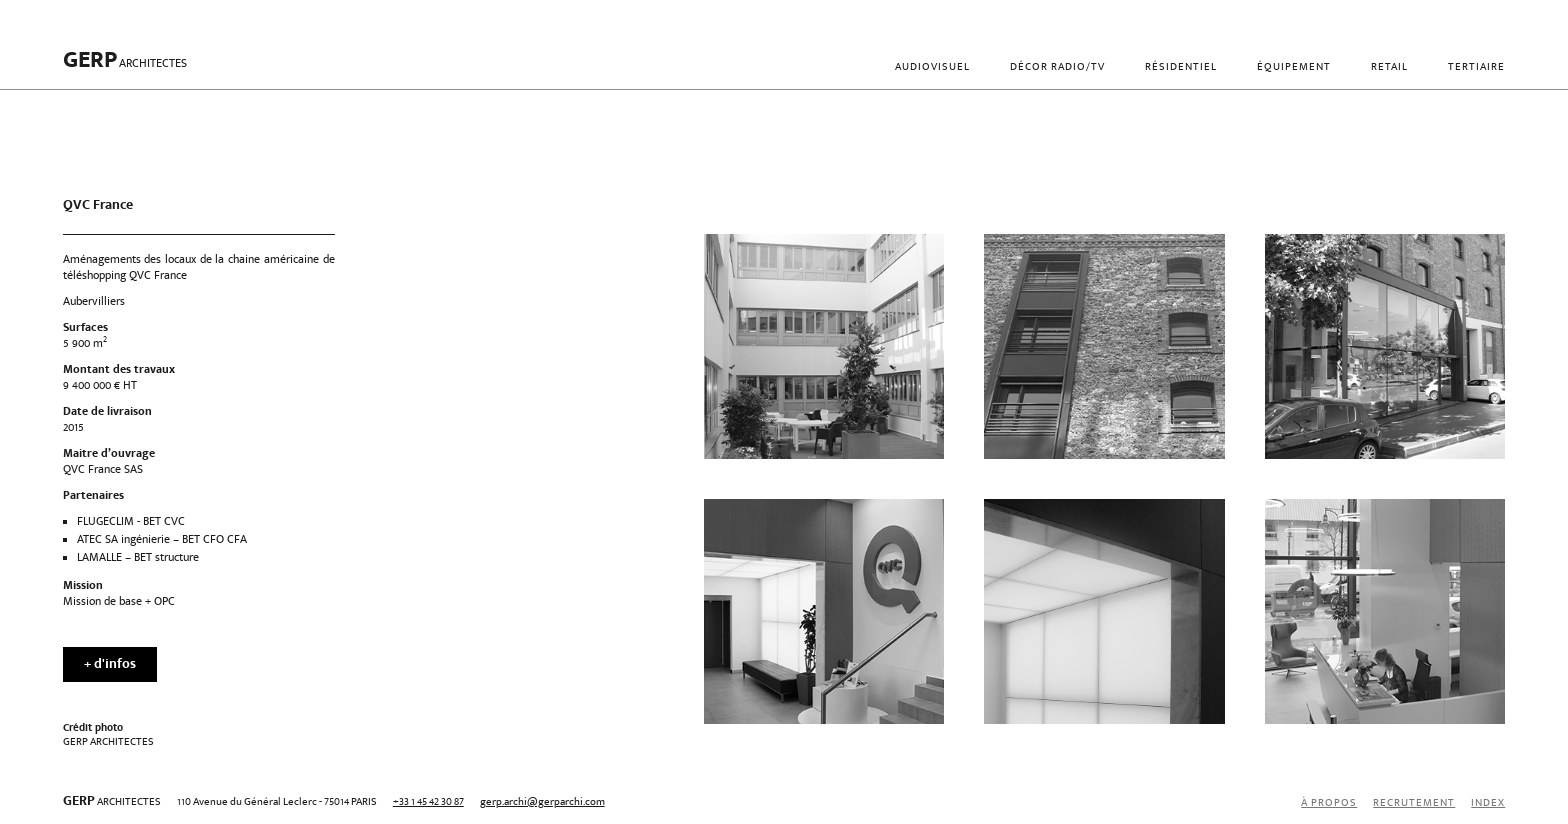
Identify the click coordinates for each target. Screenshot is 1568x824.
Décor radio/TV (1057, 67)
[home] (125, 68)
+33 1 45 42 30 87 (428, 802)
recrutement (1414, 803)
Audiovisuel (932, 67)
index (1488, 803)
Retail (1389, 67)
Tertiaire (1476, 67)
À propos (1329, 803)
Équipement (1294, 67)
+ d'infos (110, 665)
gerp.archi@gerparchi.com (542, 802)
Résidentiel (1181, 67)
